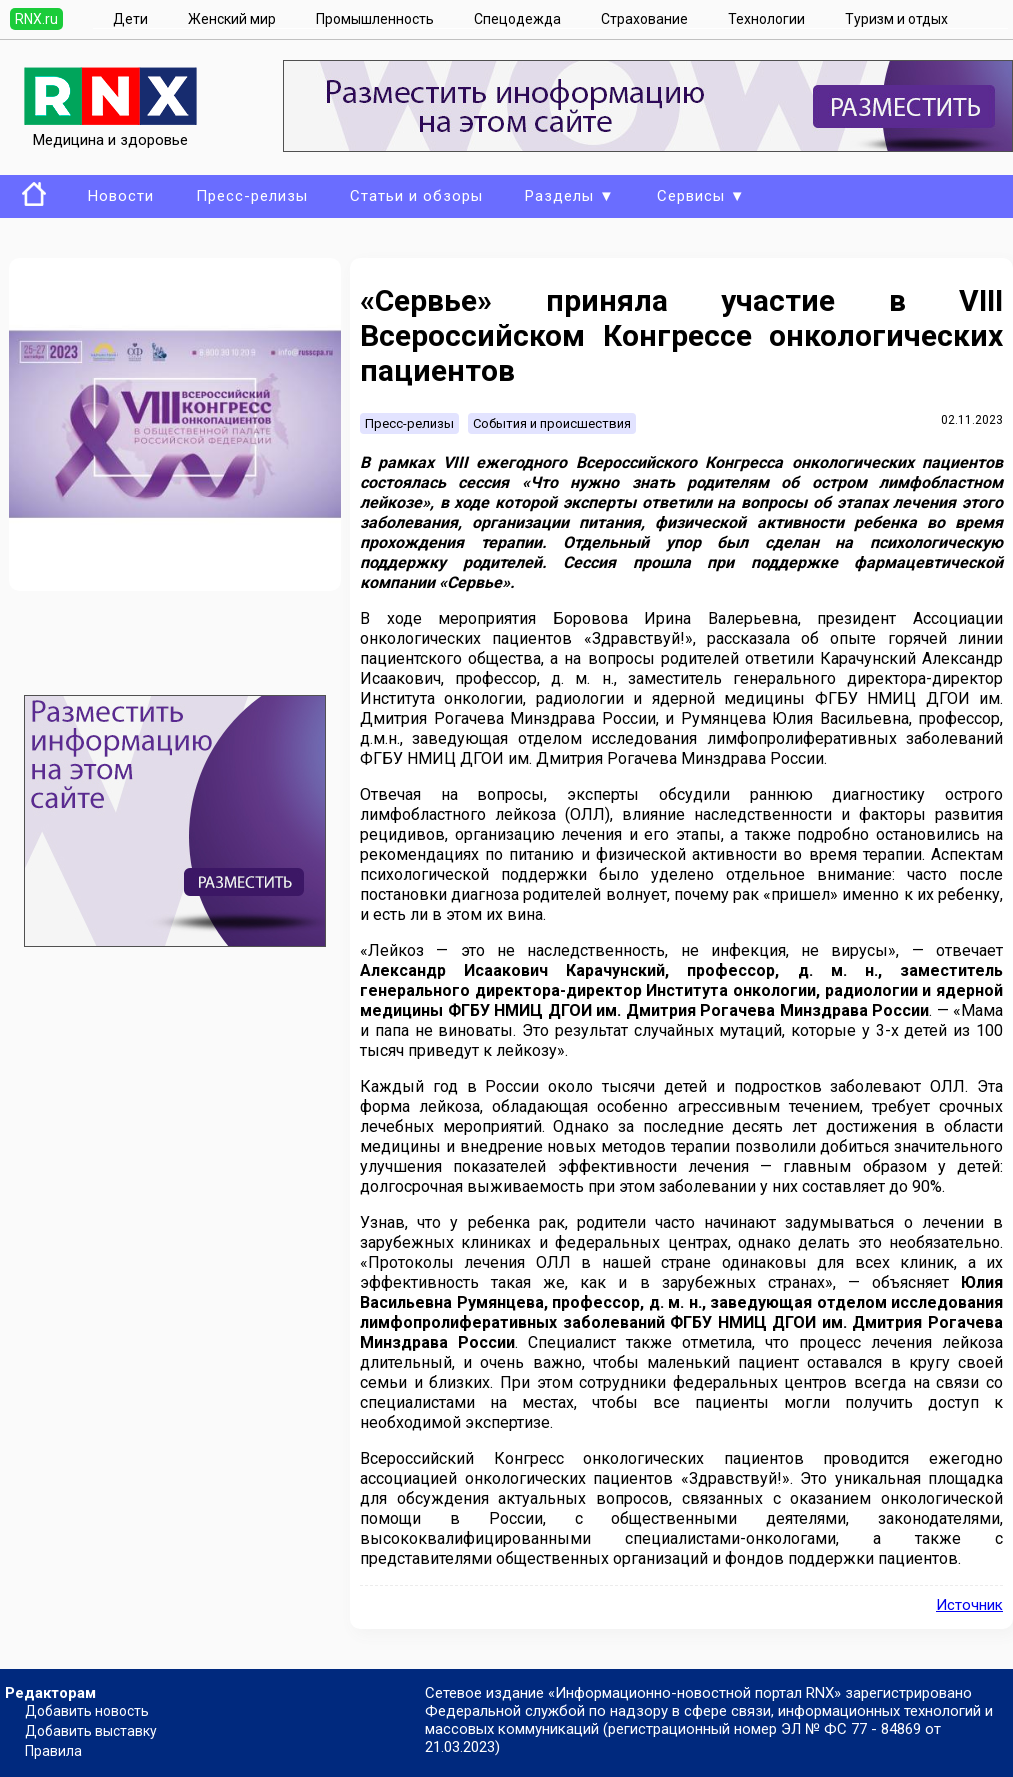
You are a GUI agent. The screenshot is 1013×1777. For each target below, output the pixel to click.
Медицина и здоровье (110, 131)
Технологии (766, 19)
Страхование (644, 19)
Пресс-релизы (252, 196)
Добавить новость (87, 1711)
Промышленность (375, 19)
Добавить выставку (91, 1731)
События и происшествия (552, 423)
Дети (130, 19)
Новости (121, 196)
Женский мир (232, 19)
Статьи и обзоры (416, 196)
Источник (969, 1605)
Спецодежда (517, 19)
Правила (53, 1751)
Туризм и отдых (896, 19)
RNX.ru (36, 19)
